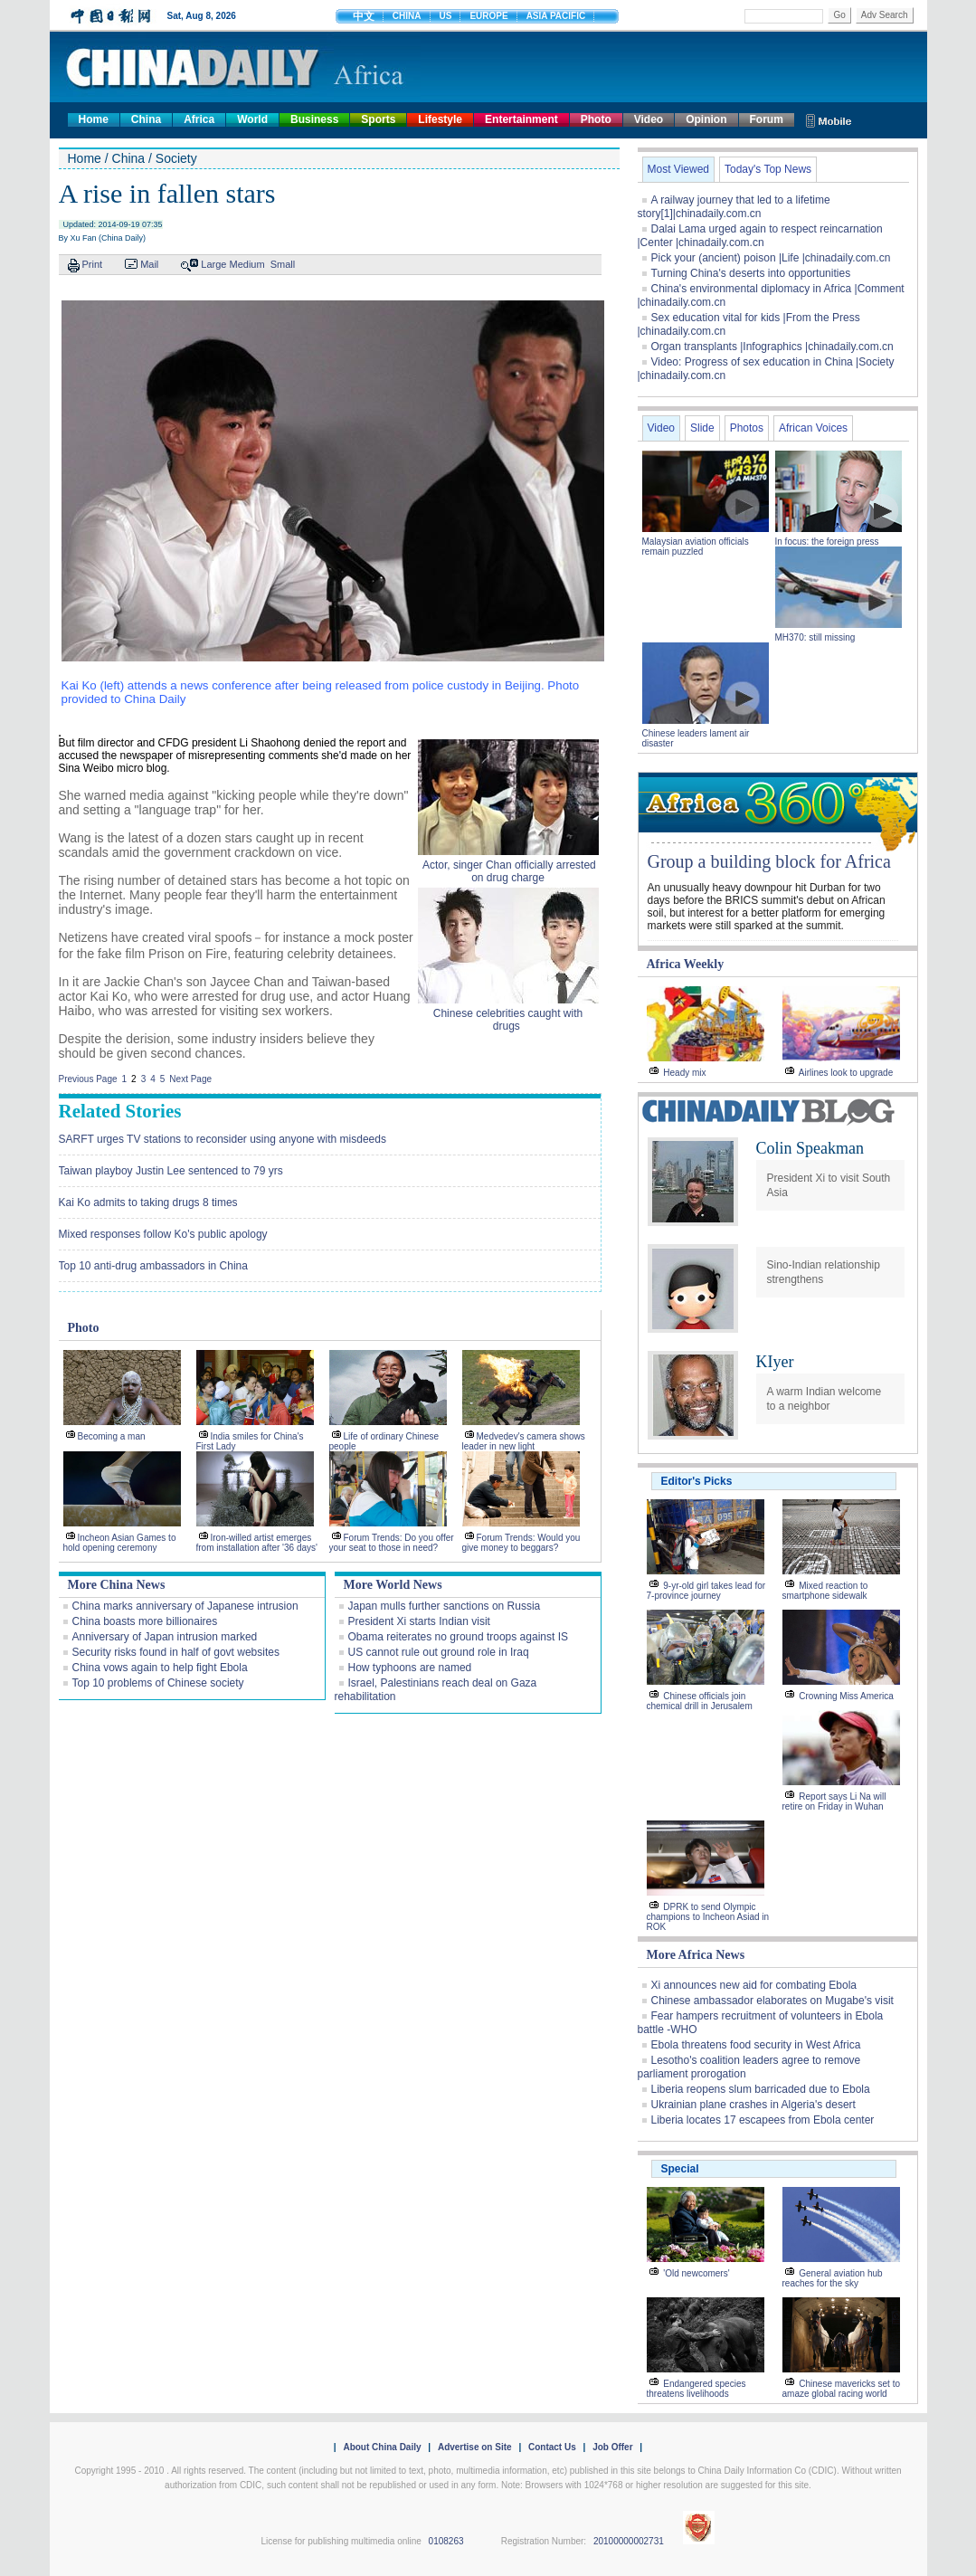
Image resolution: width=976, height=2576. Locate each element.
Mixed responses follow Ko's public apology (163, 1234)
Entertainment (521, 119)
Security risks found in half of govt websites (176, 1652)
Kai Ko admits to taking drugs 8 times (148, 1202)
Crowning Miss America (846, 1696)
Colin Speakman (810, 1148)
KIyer (775, 1362)
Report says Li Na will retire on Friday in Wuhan (834, 1801)
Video (648, 119)
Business (314, 119)
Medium (247, 264)
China (146, 119)
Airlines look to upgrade (846, 1073)
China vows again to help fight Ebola (160, 1667)
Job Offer (612, 2447)
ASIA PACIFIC (556, 16)
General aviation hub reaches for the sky (832, 2278)
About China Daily (382, 2447)
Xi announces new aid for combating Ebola (754, 1985)
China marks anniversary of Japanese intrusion (185, 1606)
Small (283, 264)
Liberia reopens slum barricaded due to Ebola (760, 2089)
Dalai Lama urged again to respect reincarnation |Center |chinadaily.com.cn (760, 236)
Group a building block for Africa (769, 861)
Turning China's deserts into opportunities (751, 273)
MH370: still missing (815, 637)
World (252, 119)
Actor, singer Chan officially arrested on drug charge (508, 871)
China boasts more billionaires (145, 1621)
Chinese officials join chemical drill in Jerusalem (700, 1701)
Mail (149, 264)
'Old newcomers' (696, 2273)
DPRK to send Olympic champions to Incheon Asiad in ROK (708, 1917)
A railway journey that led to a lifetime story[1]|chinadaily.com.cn (734, 207)
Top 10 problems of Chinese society (158, 1683)
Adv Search (884, 15)
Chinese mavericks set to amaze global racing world (841, 2389)
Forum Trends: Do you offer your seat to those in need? (391, 1543)
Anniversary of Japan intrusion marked (165, 1636)
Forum (766, 119)
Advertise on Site (475, 2447)
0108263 (446, 2541)
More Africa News (696, 1955)
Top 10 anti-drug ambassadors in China (153, 1265)
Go (839, 15)
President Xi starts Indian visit (419, 1621)
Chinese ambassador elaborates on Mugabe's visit (772, 2000)
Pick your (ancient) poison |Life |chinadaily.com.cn (771, 258)
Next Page (190, 1079)
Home (94, 119)
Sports (378, 119)
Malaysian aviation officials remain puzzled (695, 546)
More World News (393, 1585)
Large (213, 264)
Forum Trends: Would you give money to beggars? (521, 1543)
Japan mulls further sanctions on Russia (444, 1606)
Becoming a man (112, 1436)
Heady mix (684, 1073)
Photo (596, 119)
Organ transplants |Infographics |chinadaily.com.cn (772, 346)
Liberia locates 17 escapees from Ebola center (763, 2120)
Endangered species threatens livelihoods (696, 2389)
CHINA (407, 16)
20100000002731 (628, 2541)
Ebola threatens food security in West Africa (756, 2045)
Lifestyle (440, 119)
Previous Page (88, 1079)
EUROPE (488, 16)
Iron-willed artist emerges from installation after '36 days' (256, 1543)
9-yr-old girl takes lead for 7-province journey (706, 1591)
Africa (199, 119)
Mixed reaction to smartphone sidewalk (825, 1591)
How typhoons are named (410, 1667)
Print (92, 264)
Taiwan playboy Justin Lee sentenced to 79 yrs (171, 1170)
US (446, 16)
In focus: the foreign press (827, 542)
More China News (117, 1585)
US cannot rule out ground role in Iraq (438, 1652)
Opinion (706, 119)
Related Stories (120, 1111)
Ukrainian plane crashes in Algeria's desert (753, 2104)
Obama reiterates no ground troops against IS (458, 1636)
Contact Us (552, 2447)
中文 (363, 16)
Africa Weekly (686, 964)
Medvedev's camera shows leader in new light (523, 1441)
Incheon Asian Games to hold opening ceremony (119, 1543)
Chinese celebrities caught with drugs (508, 1019)
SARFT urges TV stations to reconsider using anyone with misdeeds (222, 1139)
